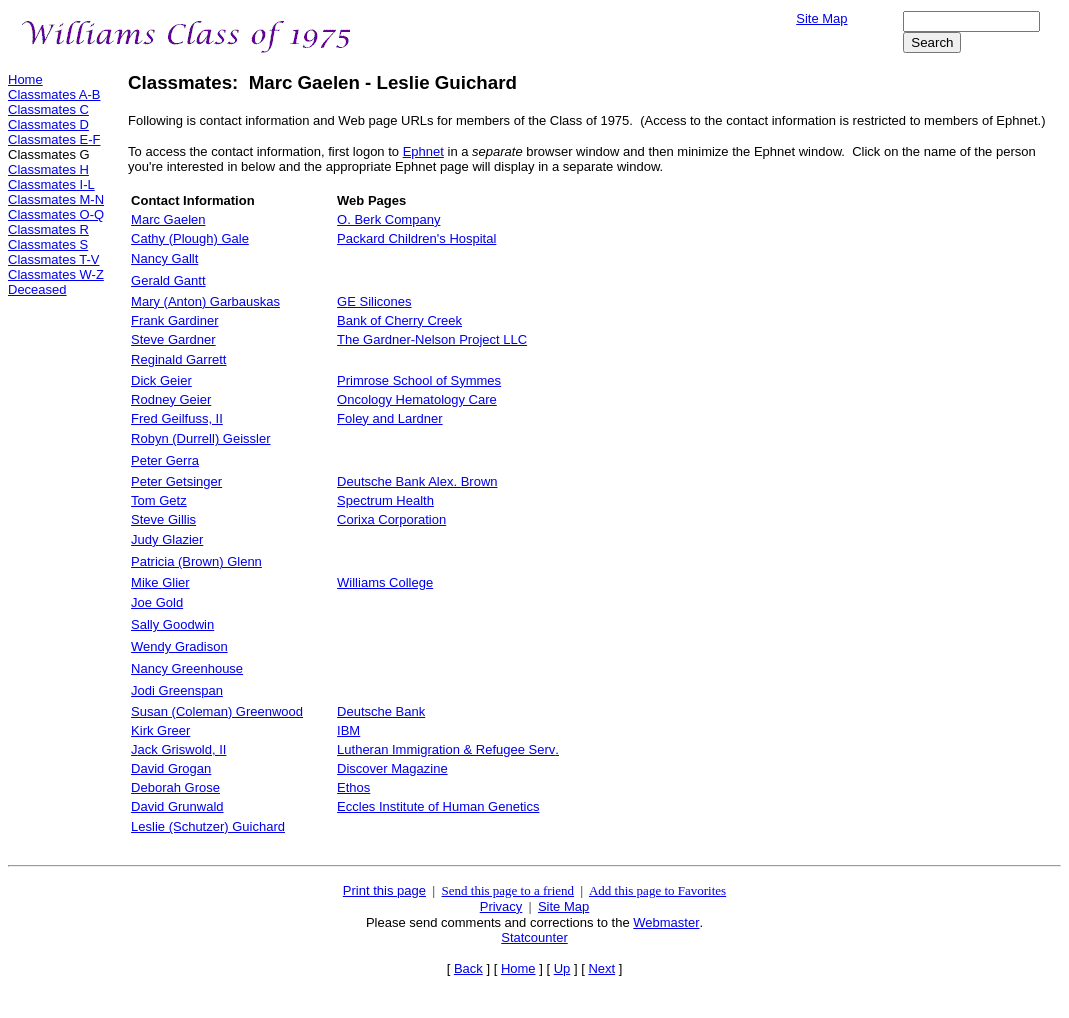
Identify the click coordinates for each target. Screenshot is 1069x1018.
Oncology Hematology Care (417, 399)
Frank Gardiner (174, 320)
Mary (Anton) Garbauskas (205, 301)
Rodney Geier (171, 399)
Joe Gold (157, 602)
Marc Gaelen (168, 219)
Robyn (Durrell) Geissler (200, 438)
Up (562, 968)
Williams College (385, 582)
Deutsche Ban (417, 481)
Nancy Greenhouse (187, 668)
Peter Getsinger (176, 481)
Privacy (501, 906)
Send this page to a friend (508, 890)
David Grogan (171, 768)
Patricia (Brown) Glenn (196, 561)
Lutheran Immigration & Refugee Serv (448, 749)
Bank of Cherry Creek (399, 320)
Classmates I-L (51, 184)
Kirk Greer (160, 730)
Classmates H (48, 169)
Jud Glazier (167, 539)
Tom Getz (159, 500)
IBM (348, 730)
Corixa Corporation (391, 519)
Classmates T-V (54, 259)
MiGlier (160, 582)
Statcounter (534, 937)
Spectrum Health (385, 500)
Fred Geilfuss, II (177, 418)
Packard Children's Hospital (416, 238)
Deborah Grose (175, 787)
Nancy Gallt (164, 258)
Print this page (384, 890)
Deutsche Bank (381, 711)
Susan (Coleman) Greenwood (217, 711)
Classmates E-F (54, 139)
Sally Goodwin (172, 624)
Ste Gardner (173, 339)
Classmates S (48, 244)
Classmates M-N (56, 199)
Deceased (37, 289)
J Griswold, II (178, 749)
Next (601, 968)
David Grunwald (177, 806)
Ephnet (423, 151)
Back (468, 968)
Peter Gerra (165, 460)
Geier (161, 380)
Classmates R (48, 229)
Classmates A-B (54, 94)
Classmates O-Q (56, 214)
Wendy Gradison (179, 646)
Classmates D (48, 124)
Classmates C (48, 109)
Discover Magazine (392, 768)
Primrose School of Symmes (419, 380)
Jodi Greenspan (177, 690)
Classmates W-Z (56, 274)
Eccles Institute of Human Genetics (438, 806)
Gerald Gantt (168, 280)
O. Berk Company (388, 219)
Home (25, 79)
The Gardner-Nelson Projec (432, 339)
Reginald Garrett (178, 359)
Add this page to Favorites (657, 890)
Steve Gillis (163, 519)
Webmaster (666, 922)
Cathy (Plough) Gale (190, 238)
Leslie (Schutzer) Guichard (208, 826)
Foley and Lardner (390, 418)
